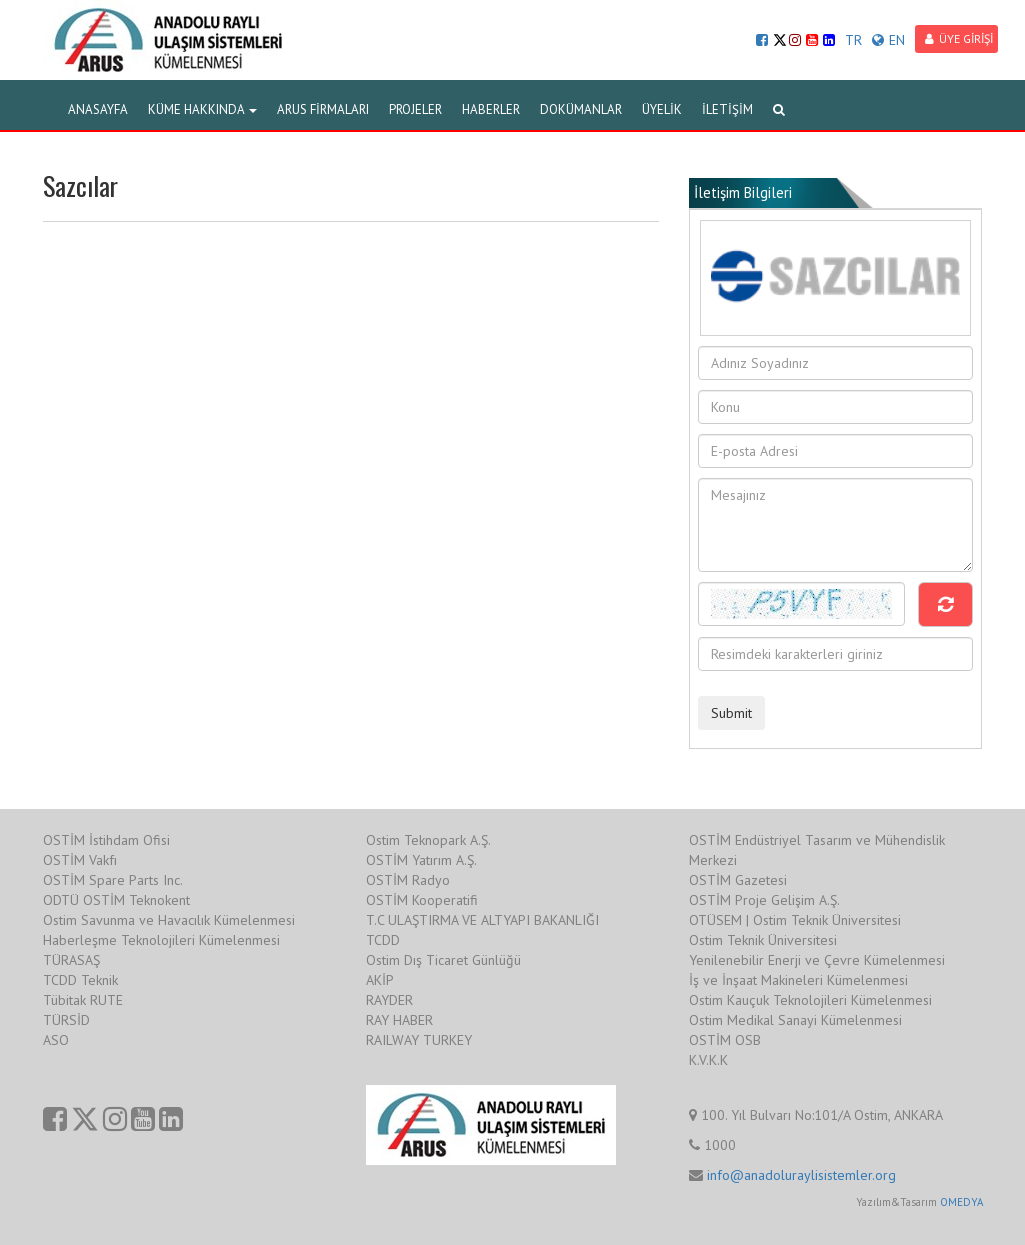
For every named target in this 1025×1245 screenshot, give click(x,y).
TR (853, 40)
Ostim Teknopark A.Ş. (428, 840)
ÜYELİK (662, 109)
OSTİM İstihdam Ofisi (106, 840)
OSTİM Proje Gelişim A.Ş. (764, 900)
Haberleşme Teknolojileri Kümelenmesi (161, 940)
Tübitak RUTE (83, 1000)
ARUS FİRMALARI (323, 109)
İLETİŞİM (727, 109)
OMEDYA (961, 1202)
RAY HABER (399, 1020)
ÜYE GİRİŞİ (959, 38)
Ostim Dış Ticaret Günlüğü (443, 960)
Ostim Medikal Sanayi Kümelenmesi (795, 1020)
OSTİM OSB (725, 1040)
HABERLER (491, 109)
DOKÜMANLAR (581, 109)
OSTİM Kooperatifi (422, 900)
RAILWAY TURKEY (419, 1040)
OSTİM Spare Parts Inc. (113, 880)
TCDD (383, 940)
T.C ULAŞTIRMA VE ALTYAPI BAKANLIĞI (482, 920)
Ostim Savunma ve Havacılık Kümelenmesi (169, 920)
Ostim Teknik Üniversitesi (763, 940)
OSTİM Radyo (408, 880)
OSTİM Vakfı (80, 860)
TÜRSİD (66, 1020)
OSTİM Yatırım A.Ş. (421, 860)
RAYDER (389, 1000)
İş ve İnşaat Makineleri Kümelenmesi (798, 980)
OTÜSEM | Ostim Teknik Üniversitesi (795, 920)
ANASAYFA (98, 109)
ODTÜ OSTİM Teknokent (116, 900)
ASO (56, 1040)
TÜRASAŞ (71, 960)
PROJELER (415, 109)
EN (888, 40)
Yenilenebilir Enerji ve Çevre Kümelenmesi (817, 960)
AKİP (380, 980)
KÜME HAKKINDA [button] (202, 109)
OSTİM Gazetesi (738, 880)
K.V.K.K (708, 1060)
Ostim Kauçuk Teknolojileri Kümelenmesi (810, 1000)
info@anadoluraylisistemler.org (801, 1175)
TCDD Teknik (80, 980)
